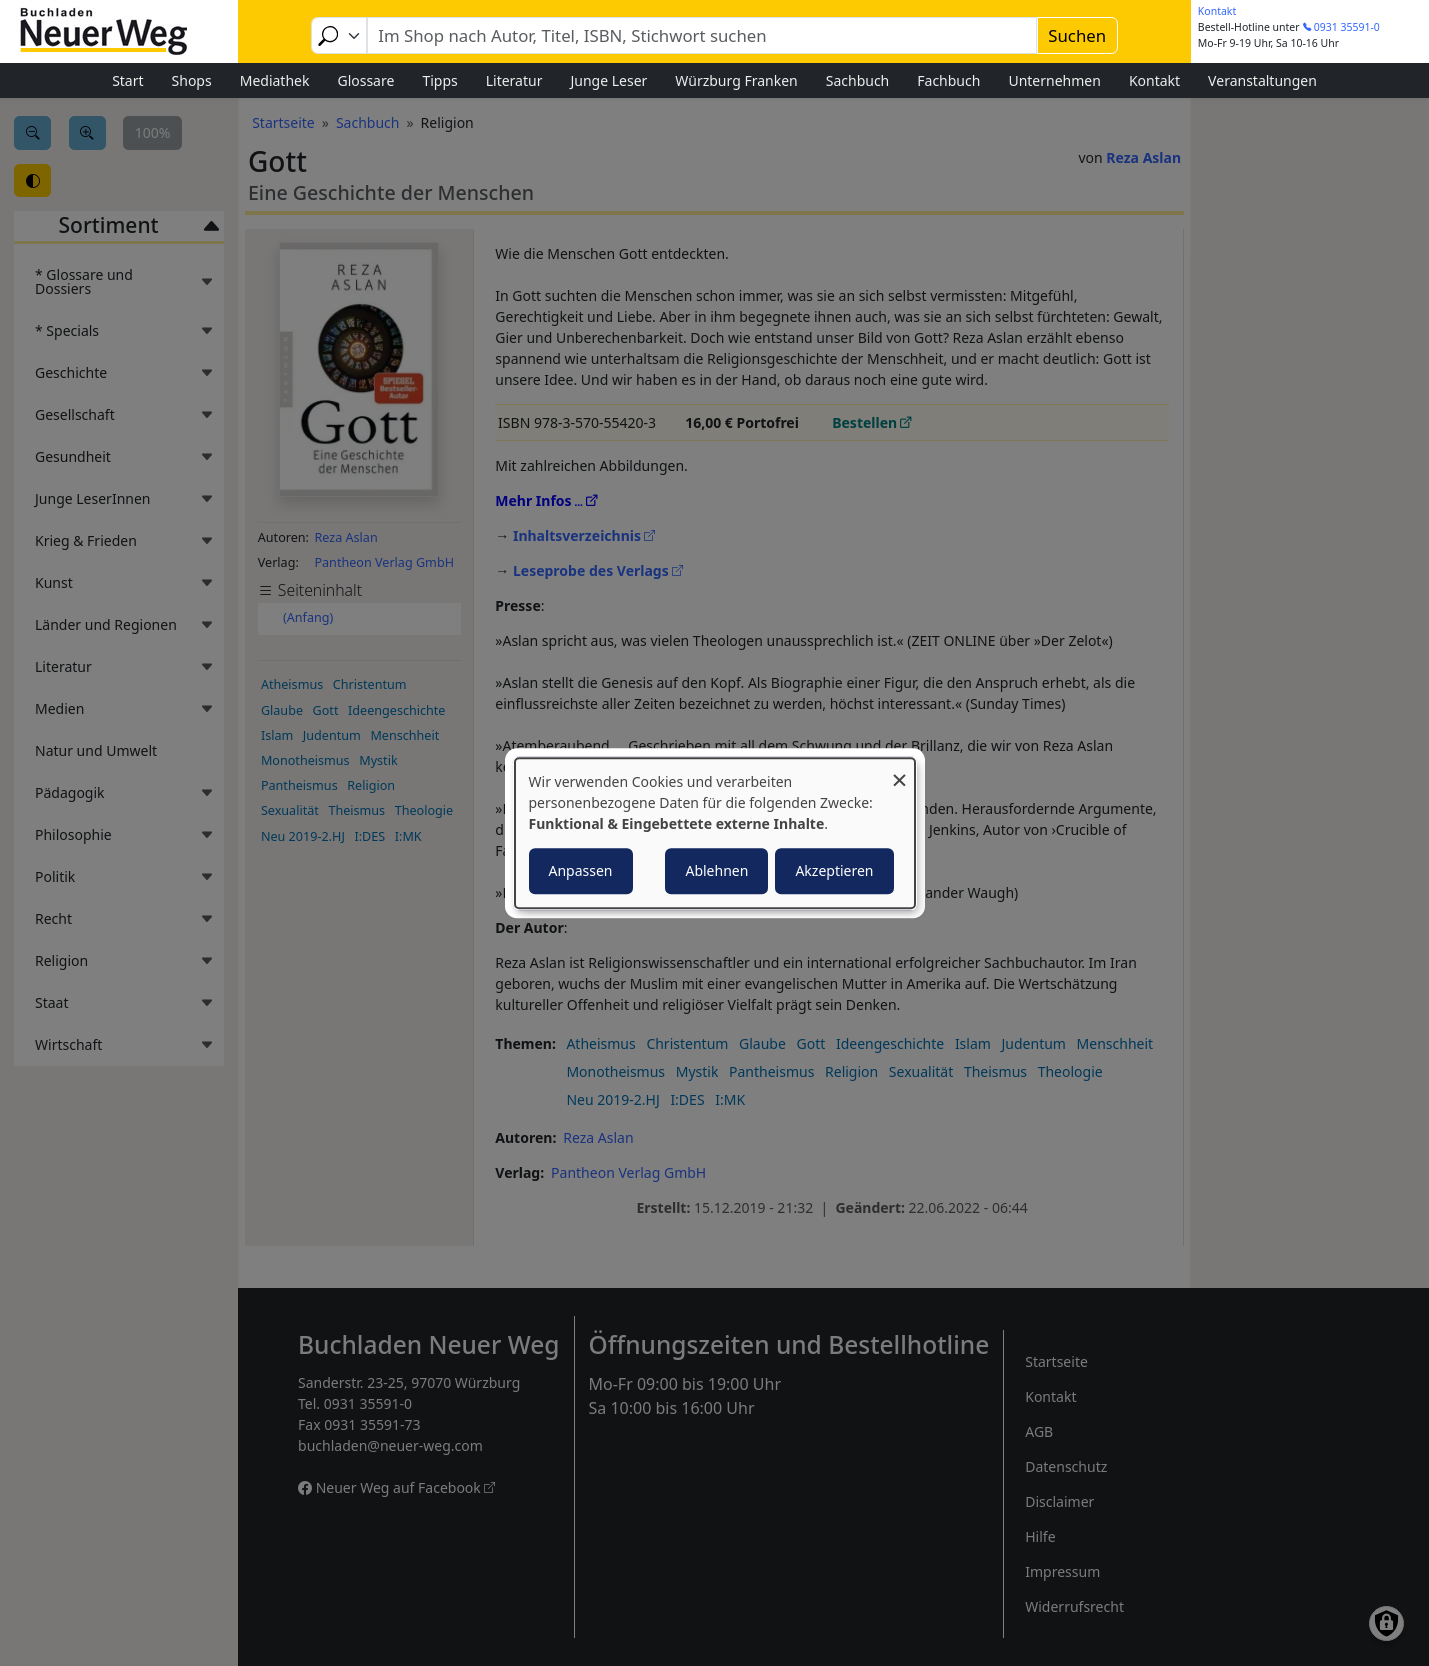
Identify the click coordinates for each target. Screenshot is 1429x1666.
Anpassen (581, 870)
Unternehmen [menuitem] (1054, 80)
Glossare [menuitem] (365, 80)
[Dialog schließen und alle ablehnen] (900, 770)
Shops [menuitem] (192, 80)
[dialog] (715, 833)
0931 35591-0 (1347, 27)
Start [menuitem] (127, 80)
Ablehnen (716, 870)
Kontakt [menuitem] (1154, 80)
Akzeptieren (834, 870)
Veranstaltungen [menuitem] (1262, 80)
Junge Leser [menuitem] (608, 80)
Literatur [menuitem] (514, 80)
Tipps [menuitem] (439, 80)
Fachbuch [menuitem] (948, 80)
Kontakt (1217, 11)
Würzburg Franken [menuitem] (736, 80)
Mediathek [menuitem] (275, 80)
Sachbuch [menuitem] (858, 80)
